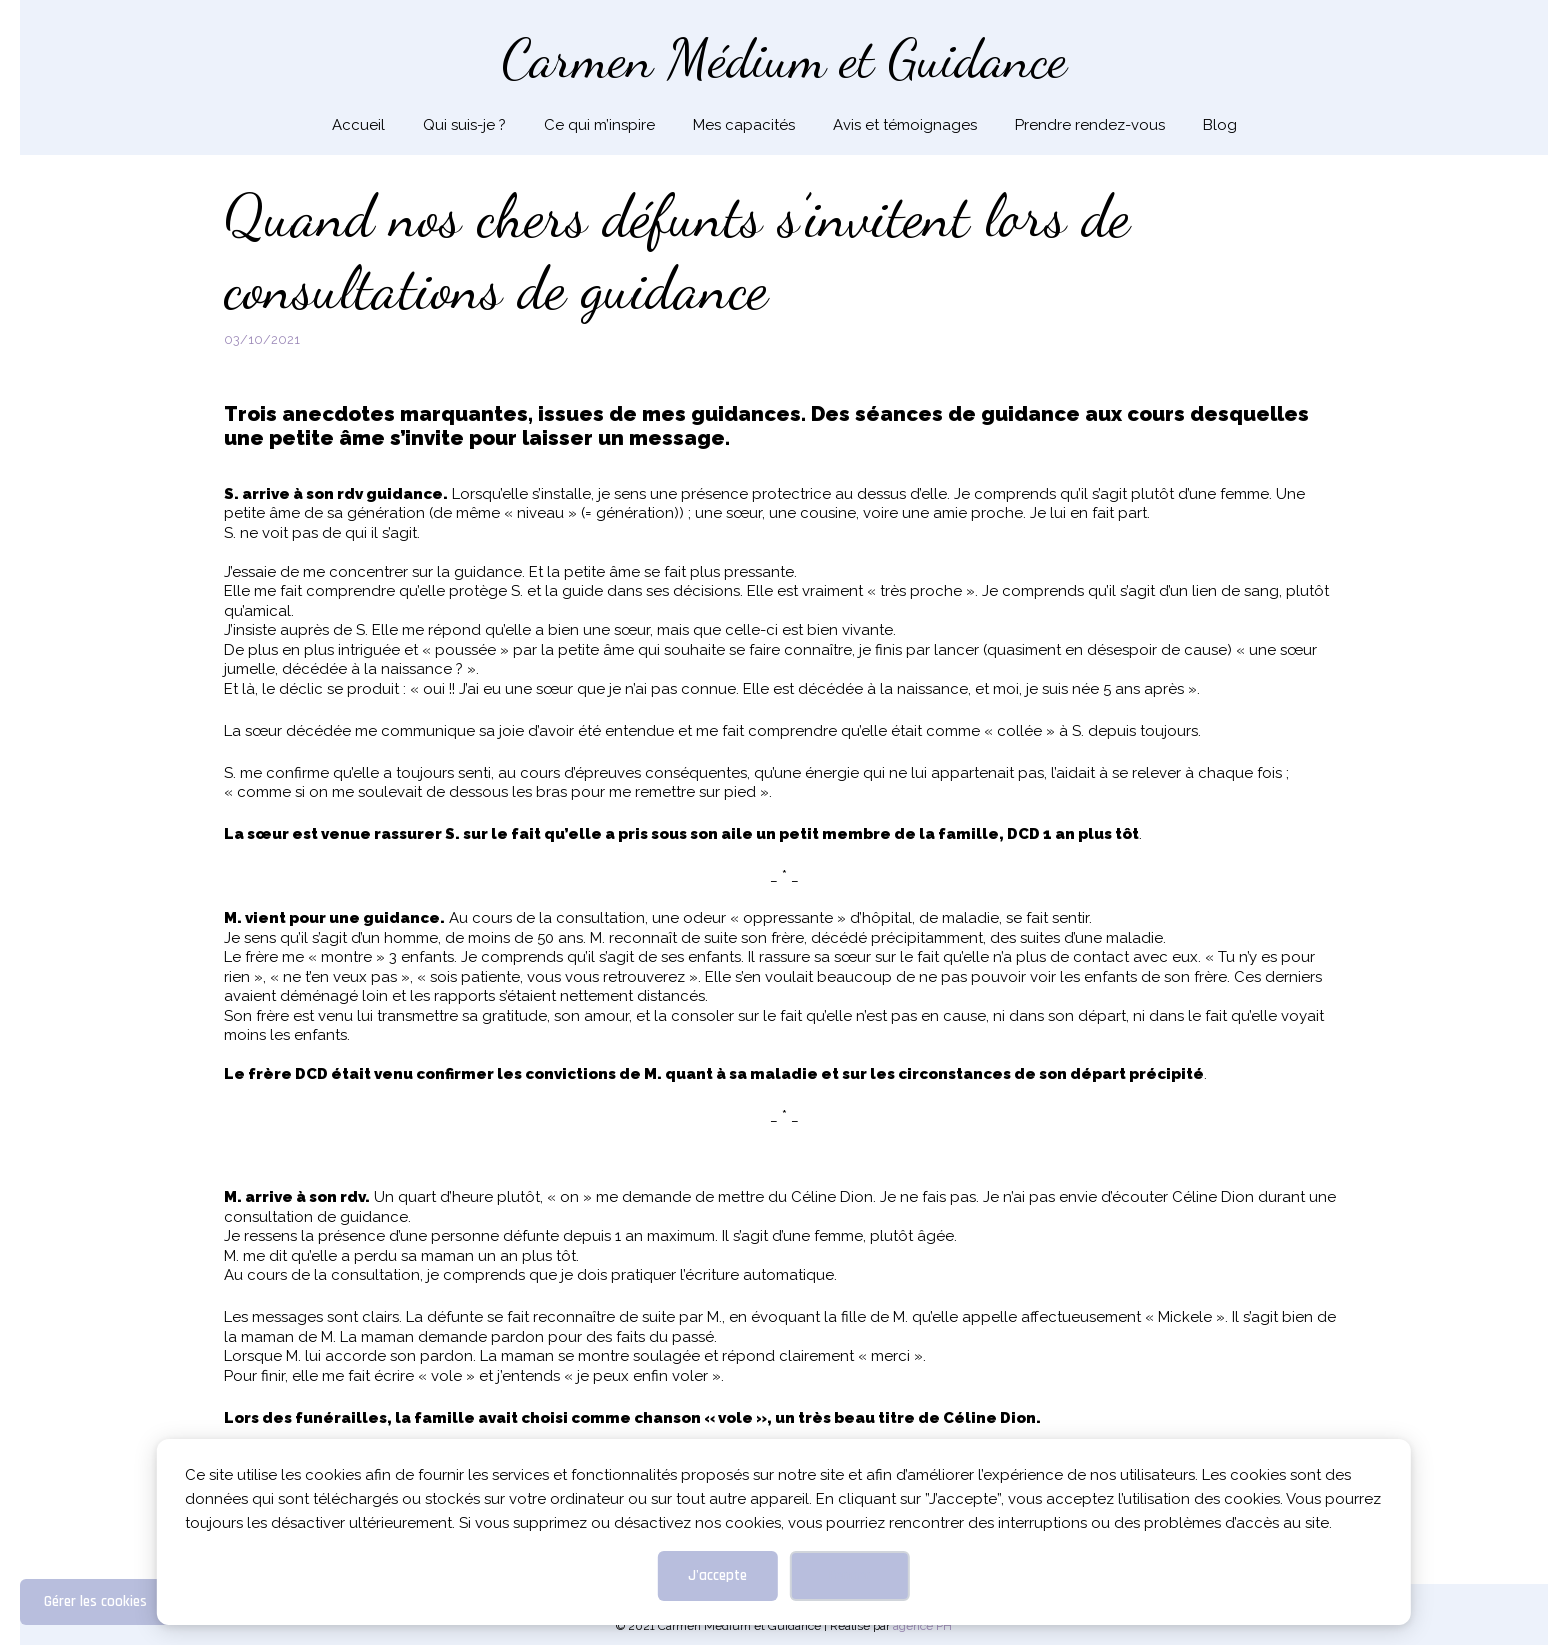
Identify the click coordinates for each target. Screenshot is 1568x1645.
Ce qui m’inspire (599, 125)
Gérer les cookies (95, 1601)
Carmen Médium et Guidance (784, 58)
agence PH (922, 1626)
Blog (1220, 125)
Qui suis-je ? (464, 125)
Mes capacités (744, 125)
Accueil (358, 125)
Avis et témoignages (905, 125)
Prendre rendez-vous (1090, 125)
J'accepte (717, 1575)
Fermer (849, 1575)
